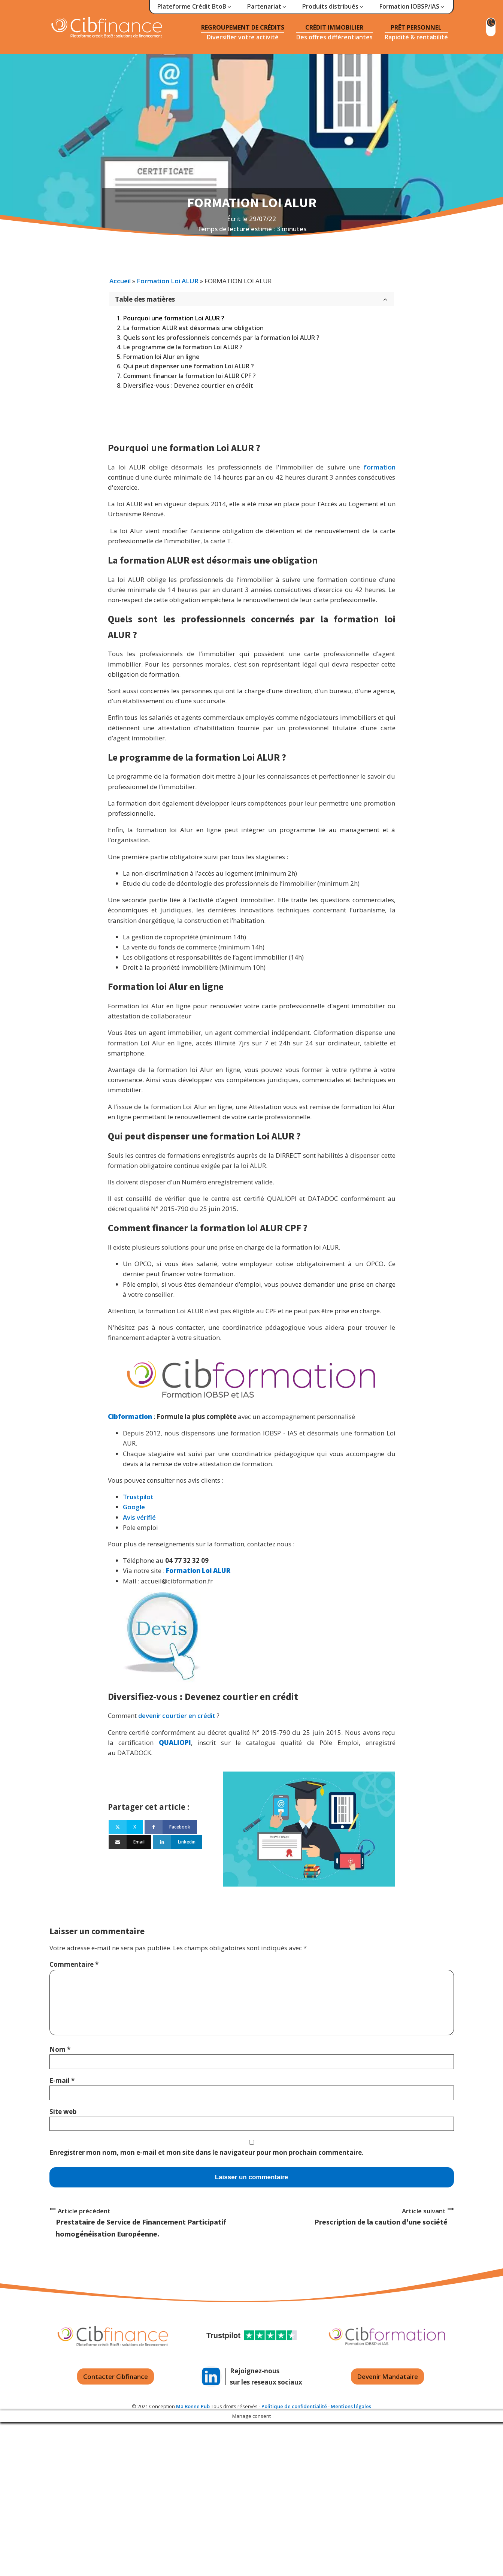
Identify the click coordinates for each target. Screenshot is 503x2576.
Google (134, 1507)
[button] (195, 6)
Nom (59, 2049)
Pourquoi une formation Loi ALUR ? (173, 318)
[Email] (130, 1842)
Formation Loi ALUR (168, 281)
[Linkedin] (177, 1842)
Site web (62, 2111)
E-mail (62, 2080)
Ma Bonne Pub (193, 2406)
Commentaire (74, 1964)
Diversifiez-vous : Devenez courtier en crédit (188, 385)
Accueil (120, 281)
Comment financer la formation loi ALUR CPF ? (189, 376)
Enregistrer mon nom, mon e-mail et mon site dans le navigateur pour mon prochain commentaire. (206, 2152)
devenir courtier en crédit (176, 1715)
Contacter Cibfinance (115, 2376)
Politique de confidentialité (294, 2406)
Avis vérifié (139, 1517)
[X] (126, 1827)
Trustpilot (138, 1496)
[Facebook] (171, 1827)
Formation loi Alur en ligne (161, 357)
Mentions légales (351, 2406)
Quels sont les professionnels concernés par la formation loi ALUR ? (221, 337)
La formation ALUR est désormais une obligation (193, 328)
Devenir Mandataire (387, 2376)
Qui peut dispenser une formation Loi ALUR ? (188, 366)
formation (380, 467)
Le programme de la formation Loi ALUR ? (183, 347)
